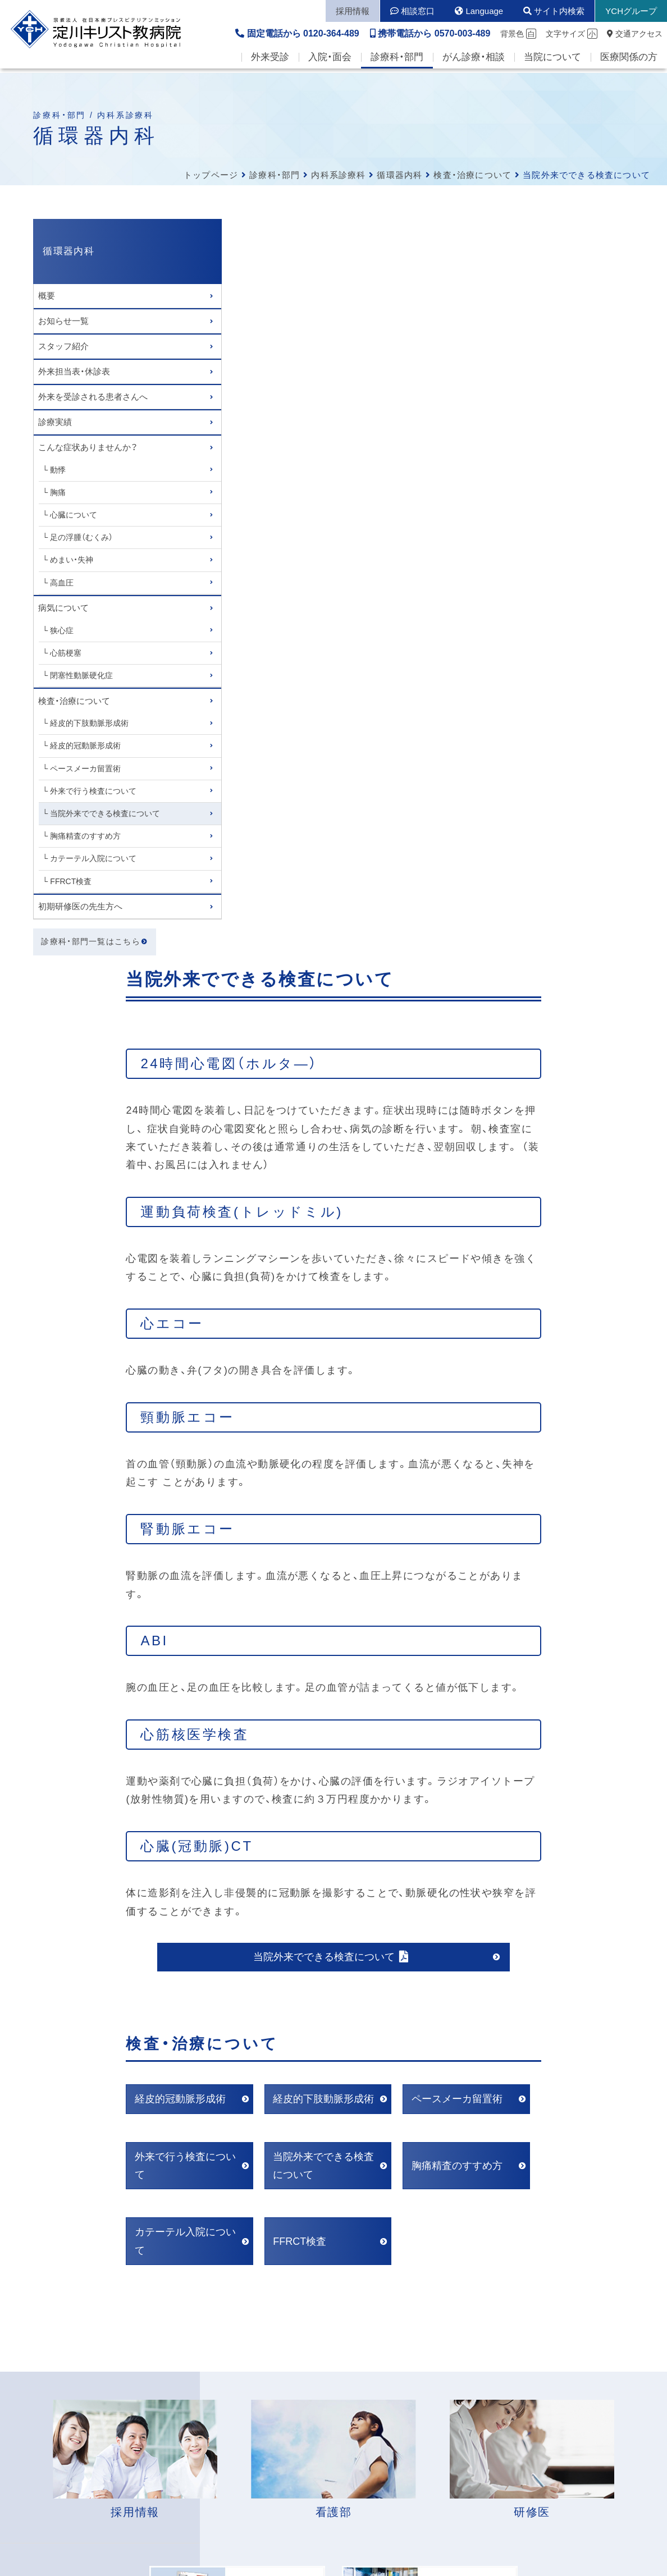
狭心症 (62, 630)
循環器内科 (399, 175)
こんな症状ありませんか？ (88, 447)
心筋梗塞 (66, 652)
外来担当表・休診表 (74, 371)
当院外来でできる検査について (106, 813)
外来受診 (270, 62)
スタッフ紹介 (63, 346)
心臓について (74, 514)
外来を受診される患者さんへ (93, 396)
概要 (46, 295)
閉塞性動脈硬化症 (82, 675)
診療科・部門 (397, 62)
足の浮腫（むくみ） (82, 537)
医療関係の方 (628, 62)
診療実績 (55, 422)
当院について (552, 62)
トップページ (211, 175)
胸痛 (58, 492)
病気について (63, 607)
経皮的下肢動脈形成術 (90, 723)
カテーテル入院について (94, 858)
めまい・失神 (72, 559)
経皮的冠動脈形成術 (86, 745)
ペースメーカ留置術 (86, 768)
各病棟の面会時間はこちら (305, 2236)
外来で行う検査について (94, 790)
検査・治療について (472, 175)
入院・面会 (329, 62)
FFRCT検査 (71, 881)
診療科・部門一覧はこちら (91, 942)
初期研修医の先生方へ (80, 906)
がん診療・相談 (473, 62)
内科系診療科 (338, 175)
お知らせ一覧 (63, 321)
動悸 (58, 469)
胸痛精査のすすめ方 (86, 835)
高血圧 (62, 582)
